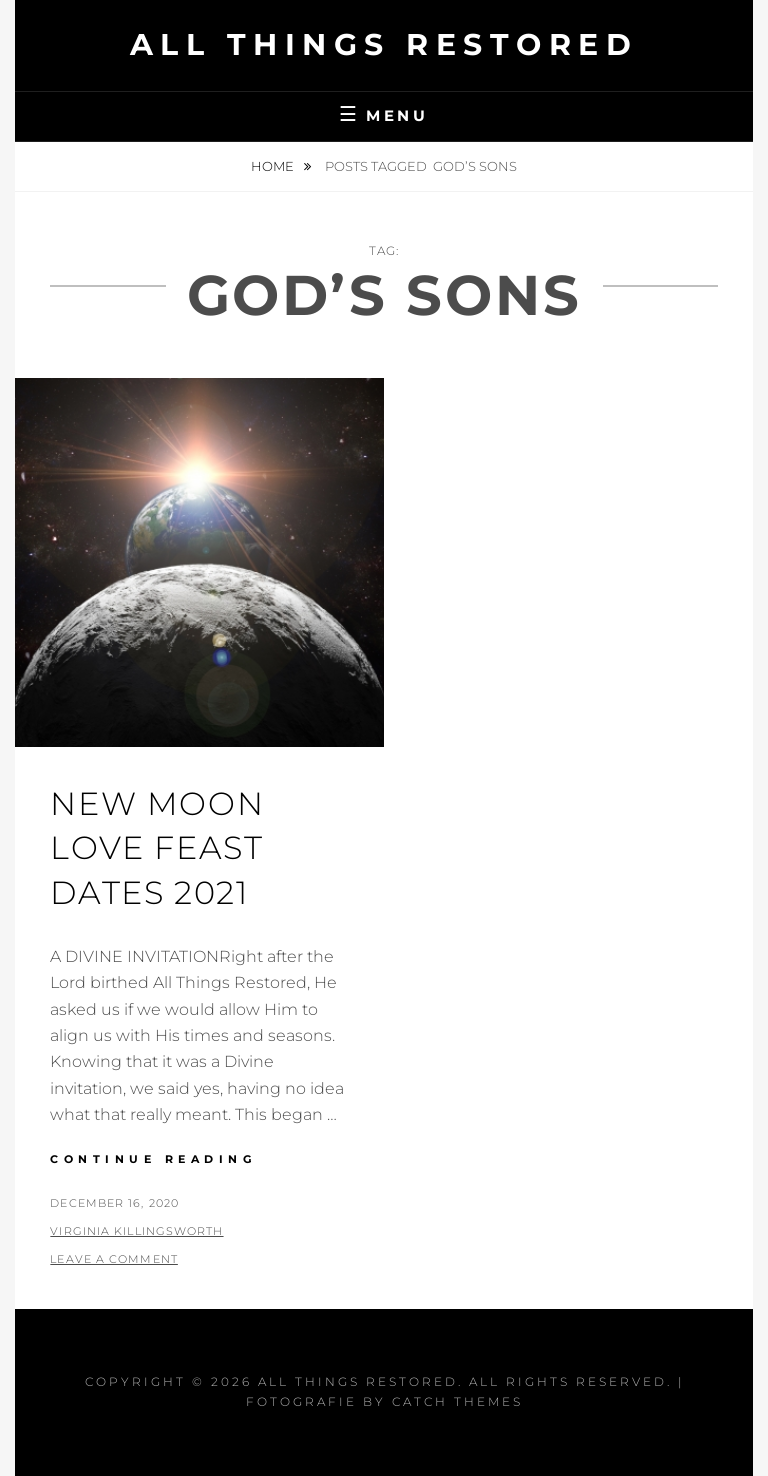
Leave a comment (114, 1259)
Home (274, 166)
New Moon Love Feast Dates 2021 (157, 848)
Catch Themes (457, 1401)
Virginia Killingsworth (136, 1231)
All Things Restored (384, 44)
